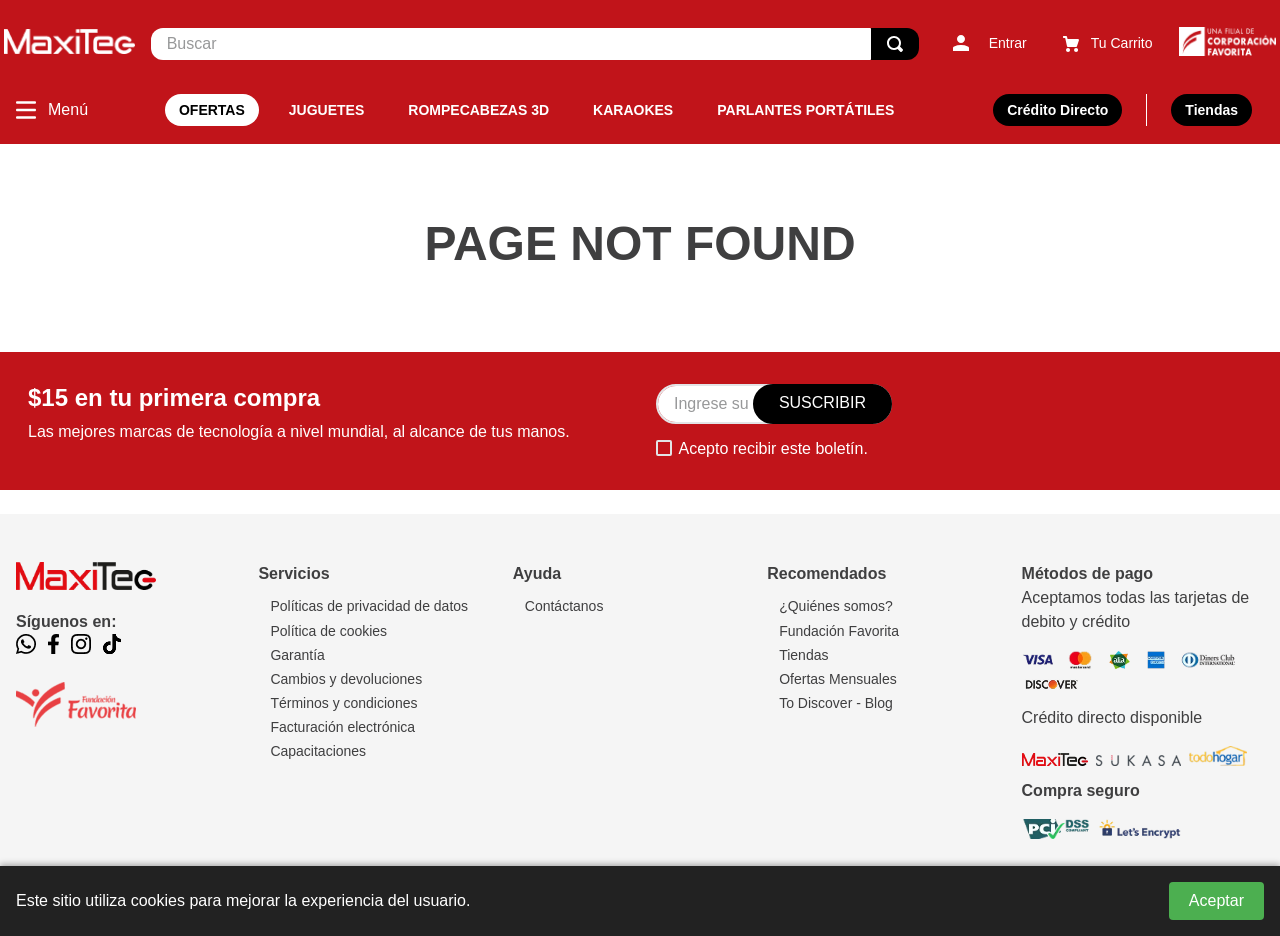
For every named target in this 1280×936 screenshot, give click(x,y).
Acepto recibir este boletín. (772, 448)
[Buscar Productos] (895, 44)
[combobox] (535, 44)
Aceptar (1216, 900)
